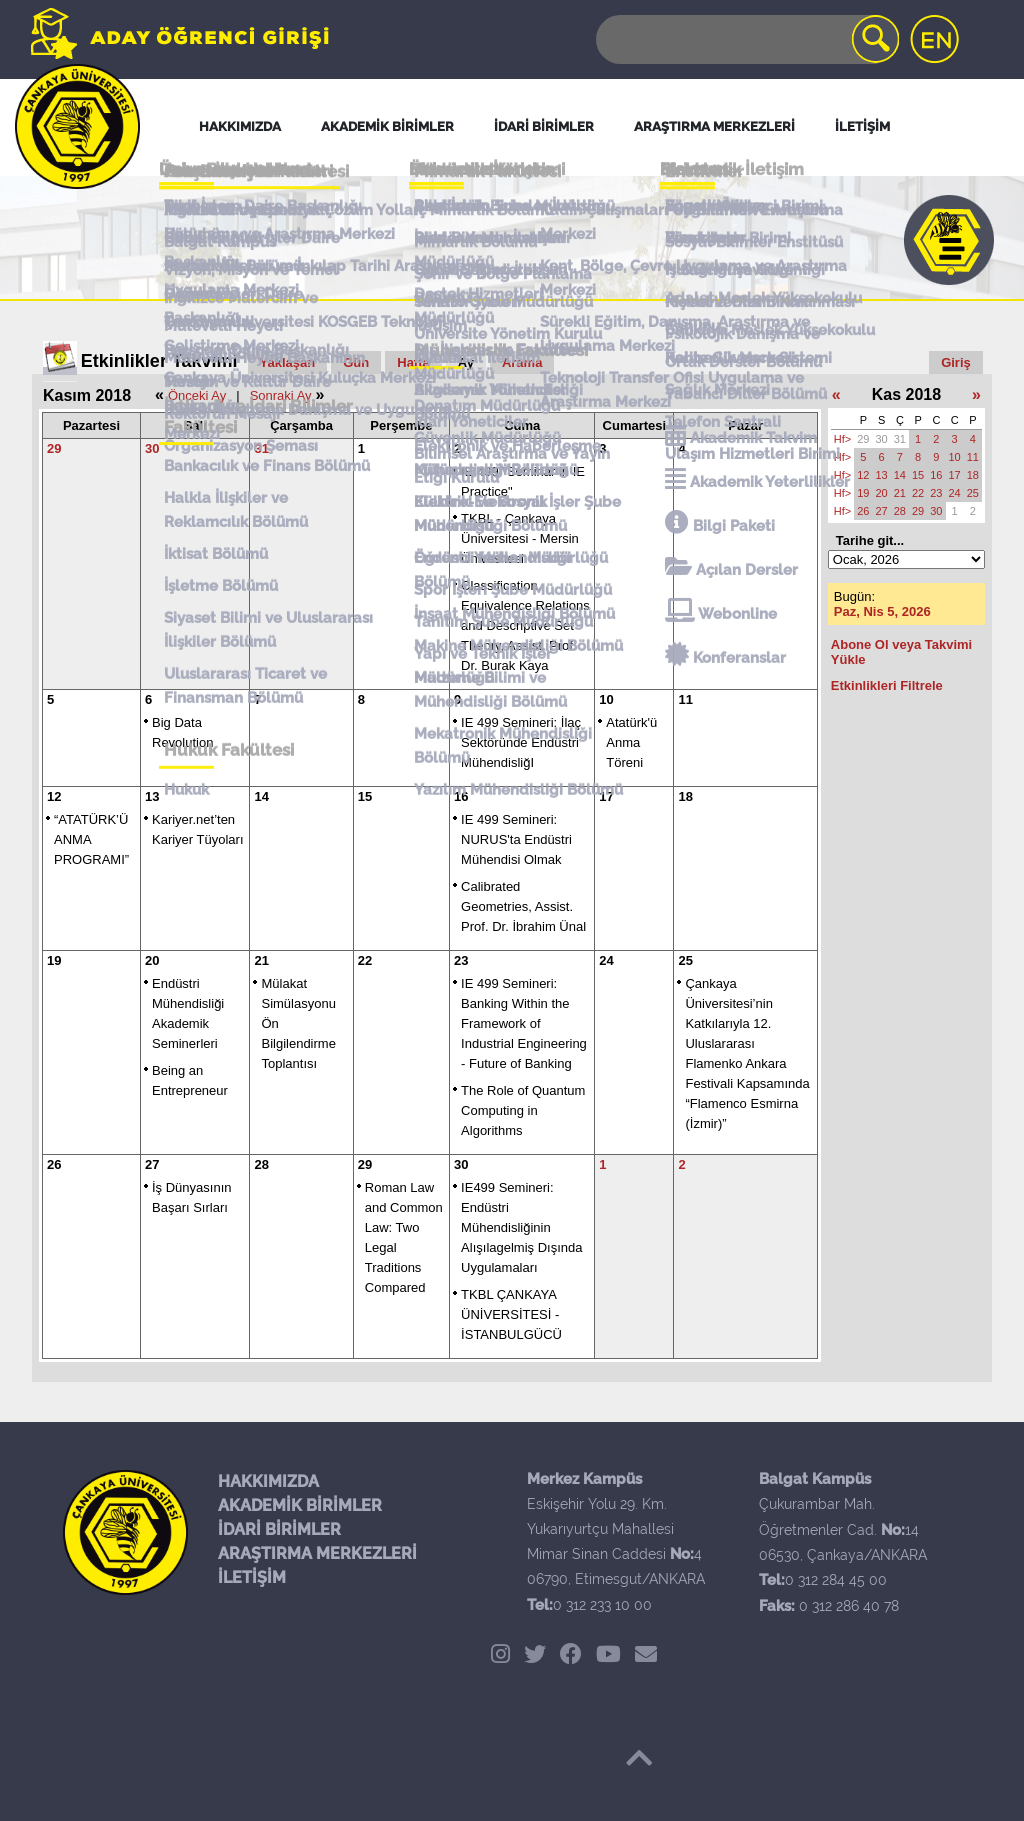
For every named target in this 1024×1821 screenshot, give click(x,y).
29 (54, 448)
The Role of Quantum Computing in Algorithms (523, 1110)
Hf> (842, 439)
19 (54, 960)
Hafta (413, 362)
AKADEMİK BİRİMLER (300, 1505)
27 (152, 1164)
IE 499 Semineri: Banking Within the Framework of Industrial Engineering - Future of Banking (524, 1023)
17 (606, 796)
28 (261, 1164)
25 (685, 960)
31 (261, 448)
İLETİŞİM (252, 1577)
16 (461, 796)
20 (152, 960)
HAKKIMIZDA (268, 1481)
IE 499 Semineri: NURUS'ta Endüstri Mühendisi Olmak (516, 839)
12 (54, 796)
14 (261, 796)
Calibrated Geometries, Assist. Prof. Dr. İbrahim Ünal (523, 906)
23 (461, 960)
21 (261, 960)
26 (54, 1164)
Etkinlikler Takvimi (159, 361)
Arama (522, 362)
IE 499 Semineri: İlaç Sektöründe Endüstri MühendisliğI (521, 742)
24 (606, 960)
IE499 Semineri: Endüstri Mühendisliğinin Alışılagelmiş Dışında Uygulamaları (521, 1227)
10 (606, 699)
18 (685, 796)
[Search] (746, 39)
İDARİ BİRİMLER (279, 1529)
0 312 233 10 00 (602, 1605)
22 (365, 960)
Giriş (956, 362)
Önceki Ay (197, 395)
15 (365, 796)
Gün (356, 362)
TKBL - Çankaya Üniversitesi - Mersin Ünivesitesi (520, 538)
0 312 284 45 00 (836, 1580)
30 (152, 448)
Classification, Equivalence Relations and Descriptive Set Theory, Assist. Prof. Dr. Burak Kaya (525, 625)
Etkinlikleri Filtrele (887, 685)
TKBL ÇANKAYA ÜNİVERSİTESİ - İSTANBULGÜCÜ (511, 1314)
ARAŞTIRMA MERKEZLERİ (317, 1553)
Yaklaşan (288, 362)
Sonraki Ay (281, 395)
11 (685, 699)
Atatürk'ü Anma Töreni (631, 742)
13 (152, 796)
